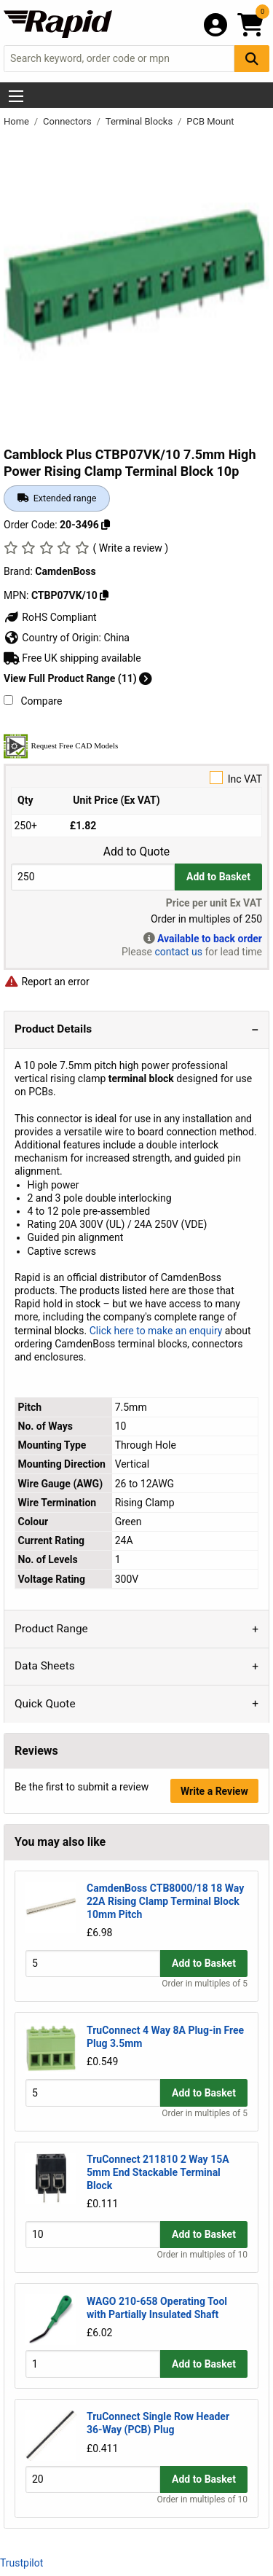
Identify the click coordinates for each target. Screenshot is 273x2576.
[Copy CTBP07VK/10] (104, 595)
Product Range (51, 1628)
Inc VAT (136, 778)
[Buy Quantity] (93, 877)
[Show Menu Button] (16, 96)
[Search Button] (251, 58)
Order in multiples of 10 (202, 2255)
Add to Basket (218, 876)
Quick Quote (45, 1703)
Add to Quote (136, 852)
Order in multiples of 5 (205, 1983)
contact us (178, 952)
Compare (33, 701)
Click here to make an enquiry (156, 1330)
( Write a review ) (130, 548)
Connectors (68, 121)
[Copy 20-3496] (105, 525)
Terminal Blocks (140, 121)
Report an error (47, 981)
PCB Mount (210, 121)
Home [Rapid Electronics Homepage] (17, 121)
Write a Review (214, 1791)
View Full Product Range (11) (78, 678)
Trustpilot (21, 2563)
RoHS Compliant (50, 617)
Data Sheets (45, 1665)
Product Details (53, 1029)
